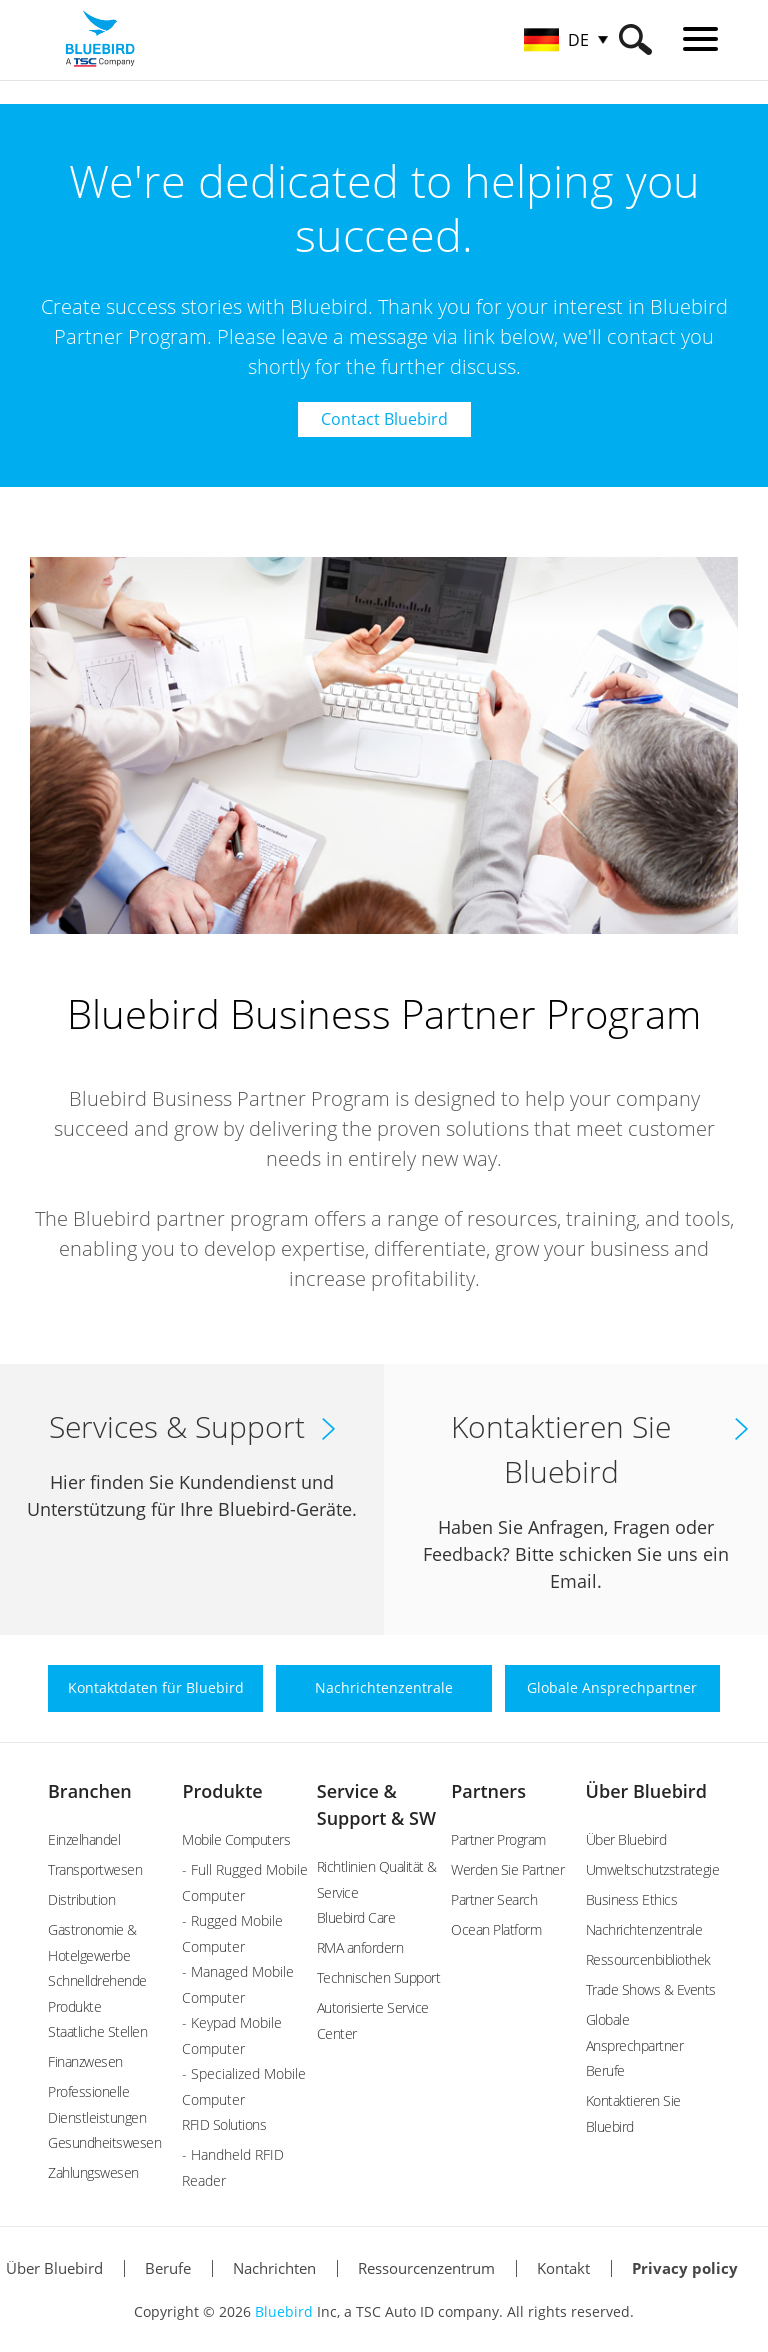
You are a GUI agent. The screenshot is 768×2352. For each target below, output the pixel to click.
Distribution (81, 1899)
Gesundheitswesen (104, 2142)
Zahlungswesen (93, 2172)
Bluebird (284, 2311)
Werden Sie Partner (507, 1869)
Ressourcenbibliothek (648, 1959)
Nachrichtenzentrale (644, 1929)
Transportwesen (95, 1869)
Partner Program (498, 1839)
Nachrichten (274, 2268)
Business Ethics (632, 1899)
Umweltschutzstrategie (653, 1869)
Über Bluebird (646, 1791)
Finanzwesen (85, 2061)
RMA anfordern (360, 1947)
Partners (488, 1791)
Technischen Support (379, 1977)
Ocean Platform (496, 1929)
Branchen (90, 1791)
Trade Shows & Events (651, 1989)
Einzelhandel (84, 1839)
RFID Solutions (224, 2124)
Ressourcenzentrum (426, 2268)
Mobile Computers (236, 1839)
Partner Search (494, 1899)
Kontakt (563, 2268)
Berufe (605, 2070)
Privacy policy (685, 2268)
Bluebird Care (356, 1917)
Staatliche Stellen (97, 2031)
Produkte (222, 1791)
